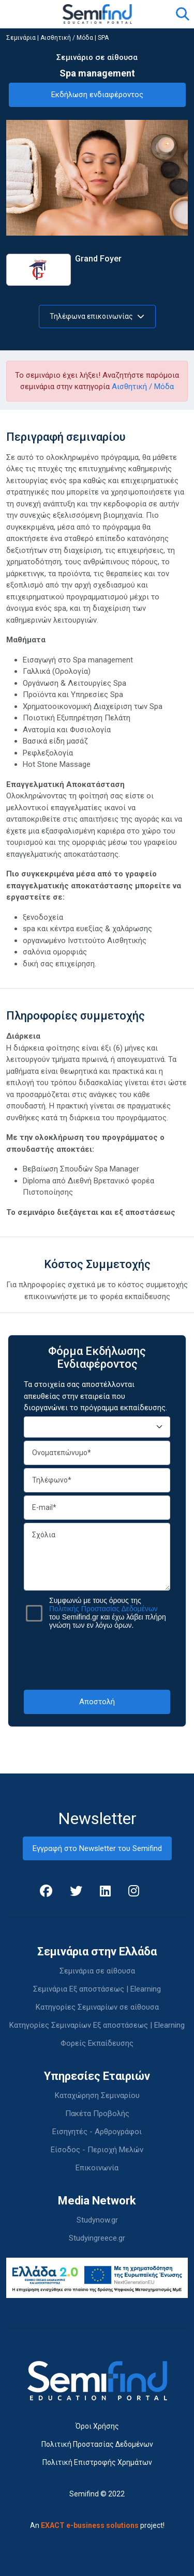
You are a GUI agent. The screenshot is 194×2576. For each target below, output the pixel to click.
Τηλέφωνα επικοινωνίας (97, 316)
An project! (97, 2525)
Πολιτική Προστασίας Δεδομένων (97, 2444)
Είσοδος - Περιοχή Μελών (97, 2149)
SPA (103, 37)
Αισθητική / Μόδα (66, 37)
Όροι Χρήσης (97, 2426)
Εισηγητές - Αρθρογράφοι (97, 2131)
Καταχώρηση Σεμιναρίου (97, 2095)
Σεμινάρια (21, 37)
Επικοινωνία (97, 2167)
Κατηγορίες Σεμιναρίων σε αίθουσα (97, 2007)
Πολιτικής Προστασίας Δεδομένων (103, 1609)
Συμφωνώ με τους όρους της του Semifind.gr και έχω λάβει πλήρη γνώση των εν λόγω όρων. (107, 1612)
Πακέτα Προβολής (97, 2113)
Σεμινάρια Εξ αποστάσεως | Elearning (97, 1989)
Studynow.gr (97, 2220)
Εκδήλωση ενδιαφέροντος (97, 94)
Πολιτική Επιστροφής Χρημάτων (97, 2462)
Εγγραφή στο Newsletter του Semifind (97, 1848)
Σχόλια (97, 1557)
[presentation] (102, 1659)
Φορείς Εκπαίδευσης (97, 2043)
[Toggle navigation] (20, 14)
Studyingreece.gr (97, 2238)
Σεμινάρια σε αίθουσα (97, 1971)
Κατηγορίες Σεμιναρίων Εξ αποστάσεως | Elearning (97, 2025)
